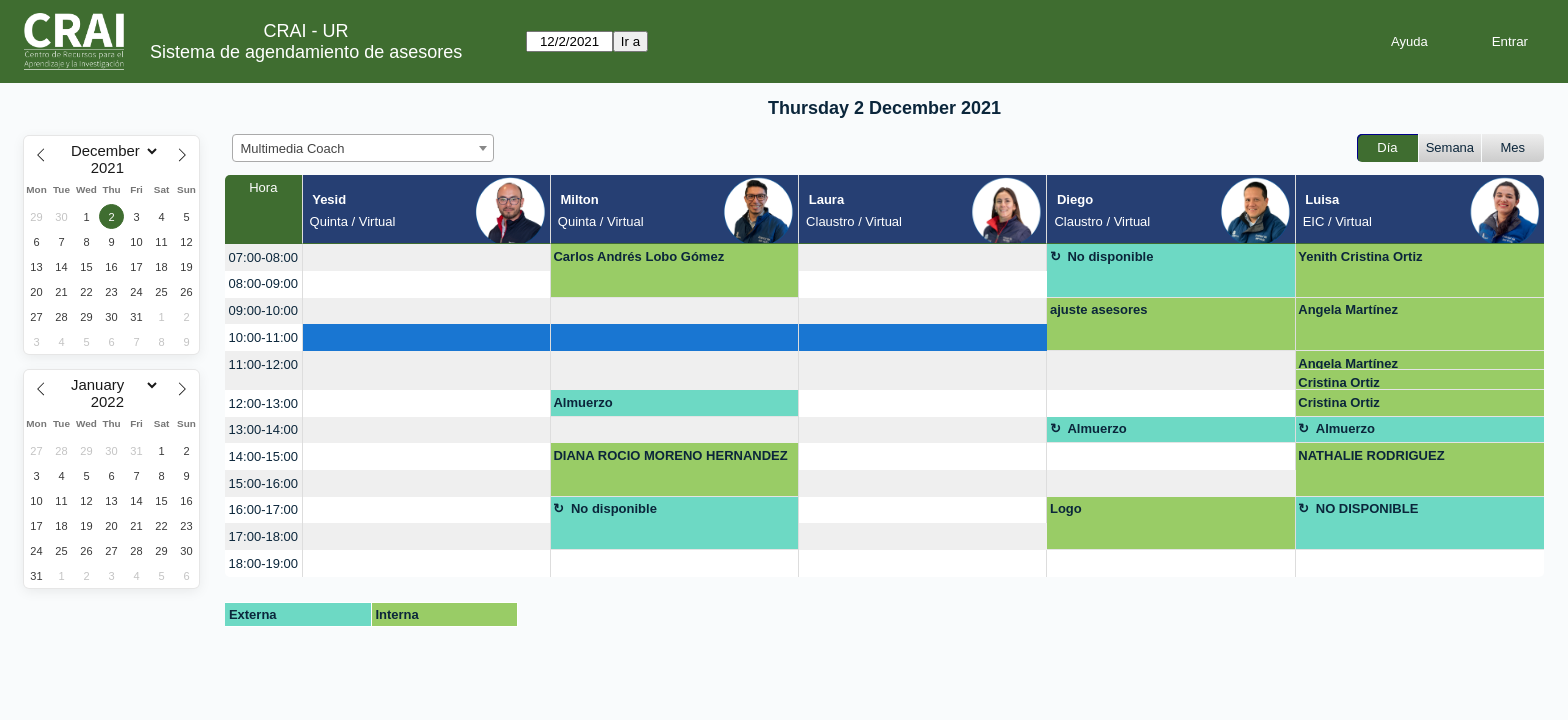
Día (1387, 147)
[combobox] (363, 148)
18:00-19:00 (263, 563)
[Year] (112, 168)
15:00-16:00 (263, 483)
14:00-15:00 (263, 456)
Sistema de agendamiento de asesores (306, 52)
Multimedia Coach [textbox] (293, 148)
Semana (1450, 147)
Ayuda (1409, 41)
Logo (1066, 508)
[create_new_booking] (426, 257)
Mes (1513, 147)
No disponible (1110, 256)
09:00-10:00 (263, 310)
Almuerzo (582, 402)
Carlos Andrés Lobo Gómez (638, 256)
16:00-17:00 (263, 509)
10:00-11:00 (263, 337)
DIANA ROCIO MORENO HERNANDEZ (670, 455)
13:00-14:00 (263, 429)
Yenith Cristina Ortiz (1360, 256)
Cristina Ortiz (1339, 382)
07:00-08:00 (263, 257)
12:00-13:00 (263, 403)
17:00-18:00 (263, 536)
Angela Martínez (1348, 309)
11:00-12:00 (263, 364)
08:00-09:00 (263, 283)
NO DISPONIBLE (1367, 508)
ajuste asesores (1099, 309)
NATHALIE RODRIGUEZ (1371, 455)
